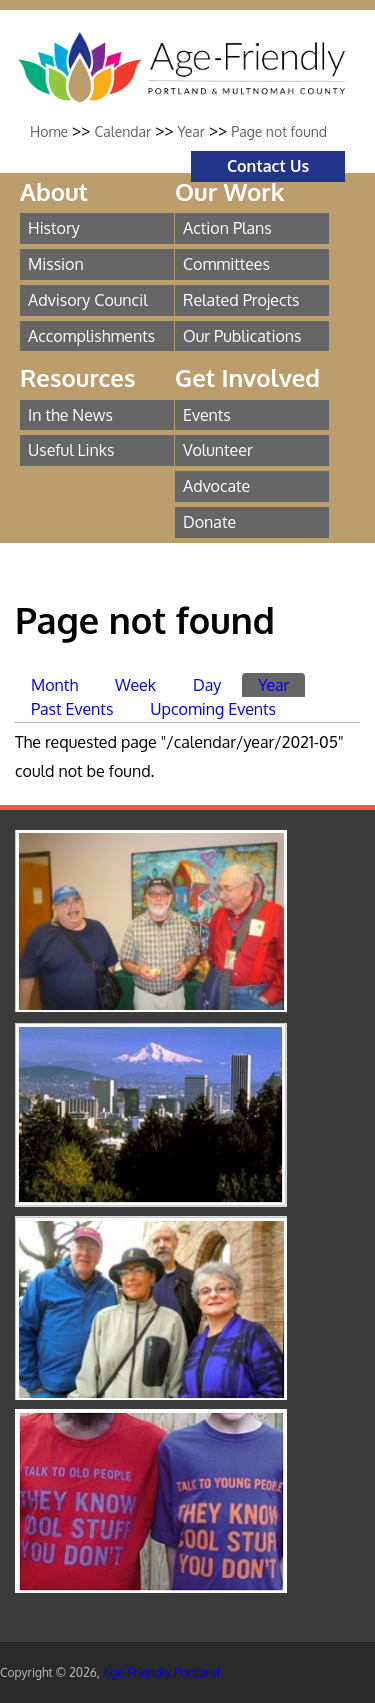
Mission (56, 264)
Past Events (72, 709)
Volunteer (218, 450)
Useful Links (71, 450)
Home (49, 131)
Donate (209, 522)
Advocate (216, 486)
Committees (226, 264)
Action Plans (227, 228)
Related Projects (241, 300)
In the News (70, 415)
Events (207, 415)
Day (207, 685)
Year (191, 131)
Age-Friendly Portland (161, 1672)
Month (54, 685)
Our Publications (242, 336)
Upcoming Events (213, 709)
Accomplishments (91, 336)
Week (135, 685)
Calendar (122, 131)
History (54, 228)
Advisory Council (88, 300)
